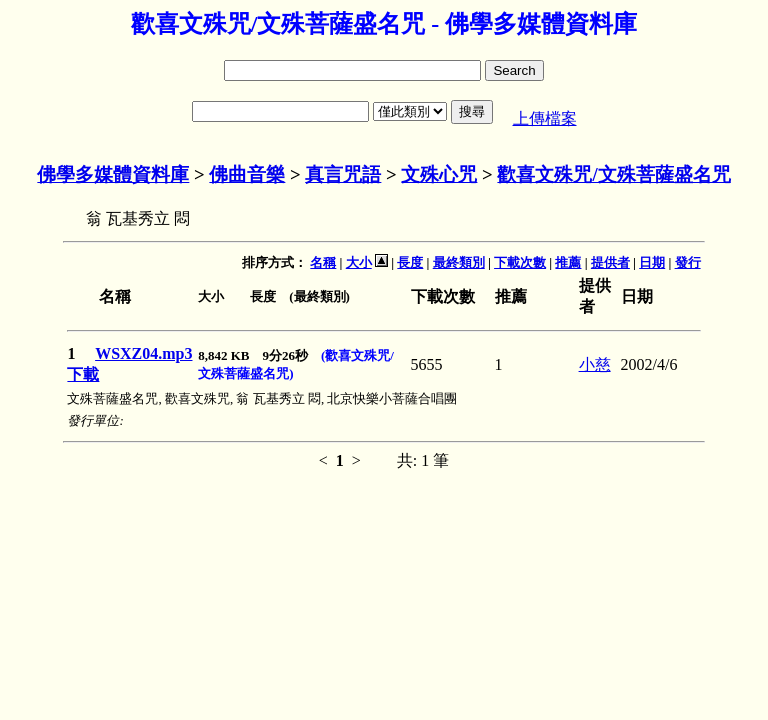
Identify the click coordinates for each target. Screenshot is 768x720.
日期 (652, 262)
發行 (688, 262)
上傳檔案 (545, 118)
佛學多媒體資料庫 (113, 174)
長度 (410, 262)
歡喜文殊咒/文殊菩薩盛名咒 (613, 174)
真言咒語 (343, 174)
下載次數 (520, 262)
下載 (83, 374)
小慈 (595, 364)
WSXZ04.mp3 (143, 353)
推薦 (568, 262)
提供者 (610, 262)
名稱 (323, 262)
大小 (359, 262)
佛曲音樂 (247, 174)
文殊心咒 (439, 174)
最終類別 (459, 262)
